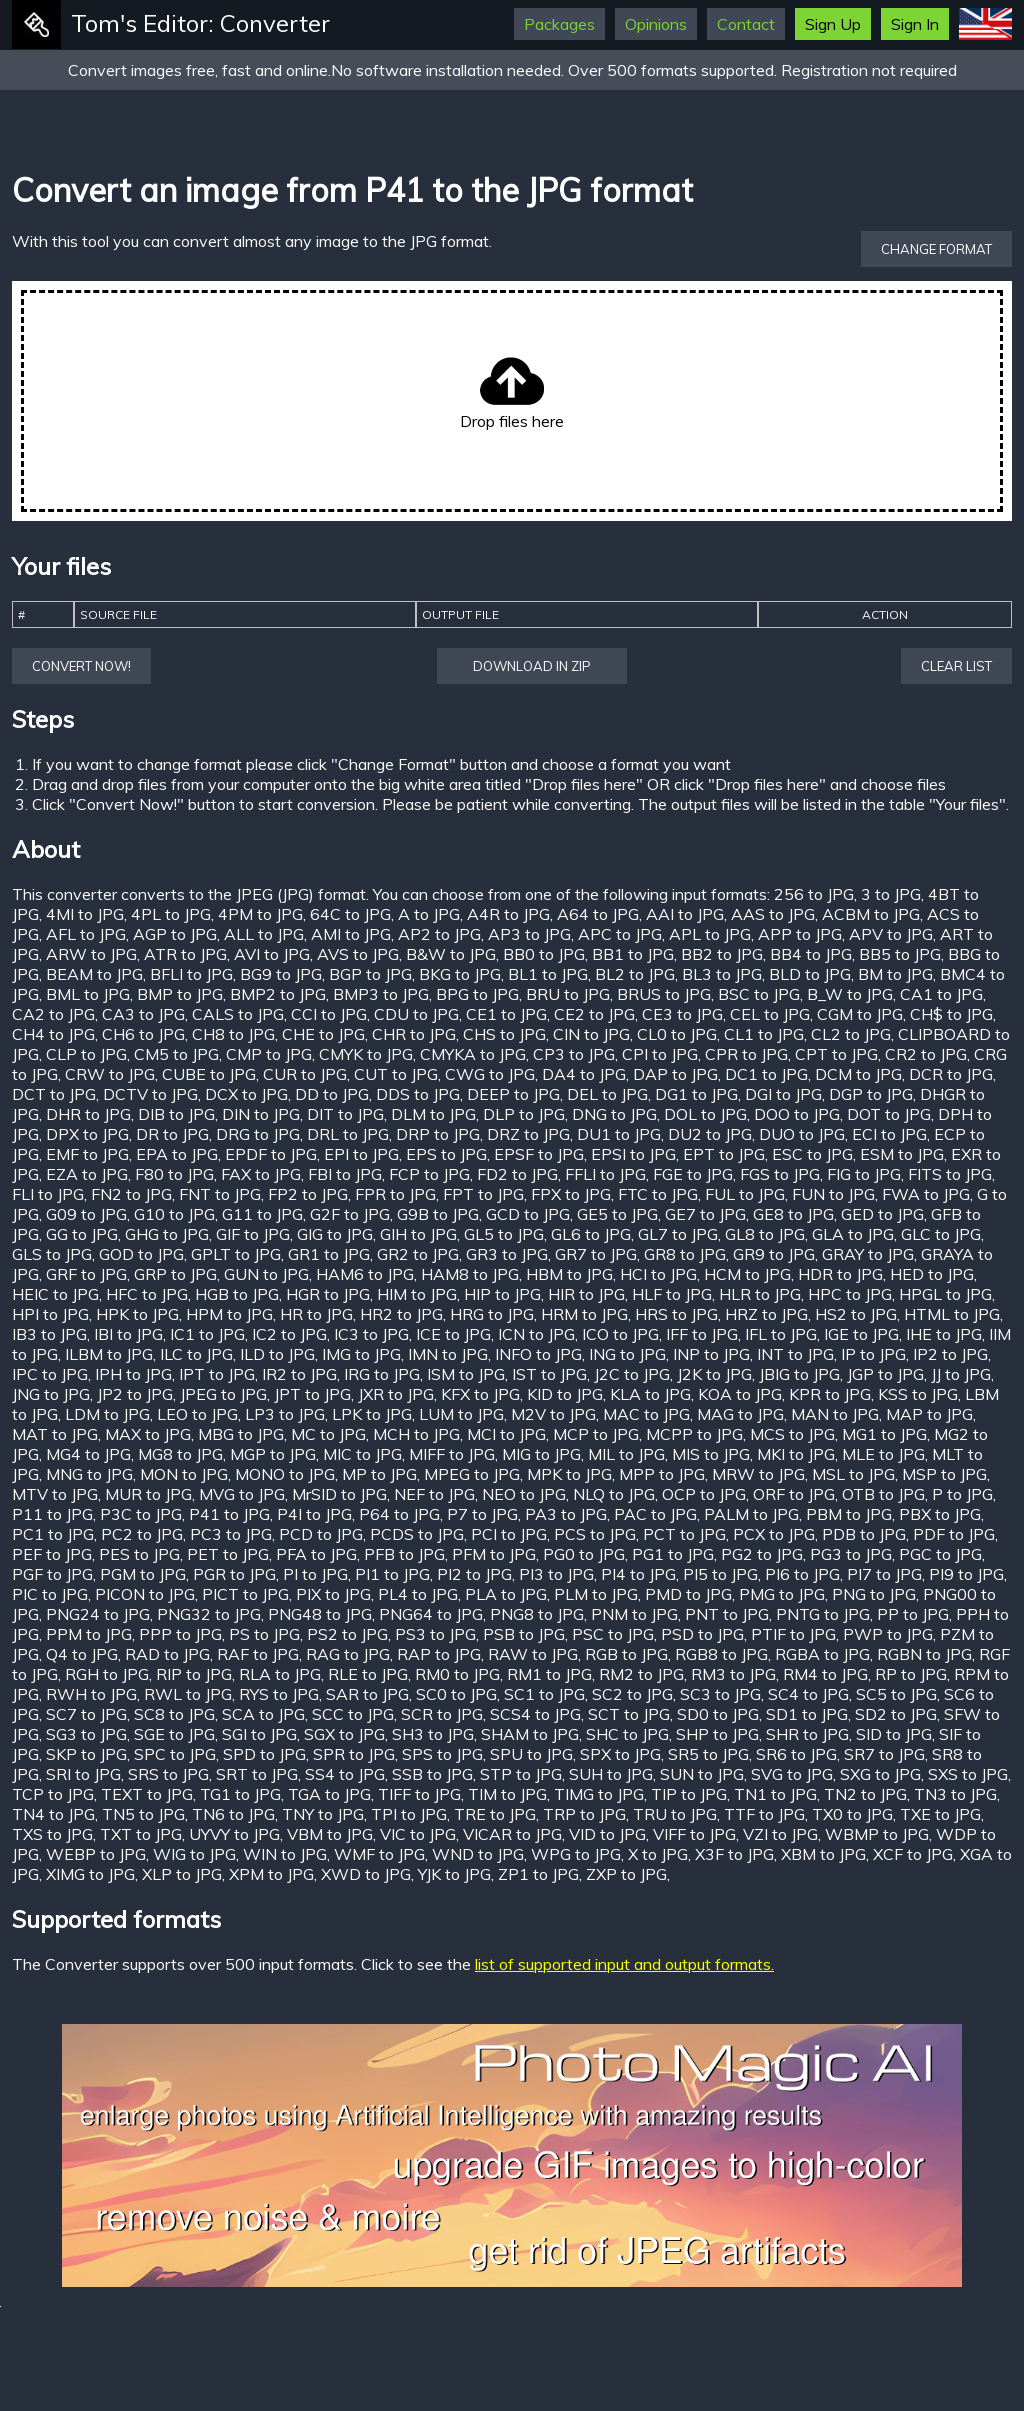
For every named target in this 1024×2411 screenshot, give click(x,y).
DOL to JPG (705, 1114)
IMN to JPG (448, 1354)
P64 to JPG (399, 1514)
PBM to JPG (849, 1514)
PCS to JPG (595, 1534)
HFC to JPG (147, 1294)
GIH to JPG (418, 1234)
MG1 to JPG (884, 1434)
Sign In (915, 24)
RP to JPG (911, 1674)
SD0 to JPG (718, 1714)
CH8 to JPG (233, 1034)
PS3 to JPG (435, 1634)
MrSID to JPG (339, 1494)
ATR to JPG (185, 954)
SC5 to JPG (896, 1694)
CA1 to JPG (941, 994)
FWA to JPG (926, 1194)
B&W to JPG (451, 954)
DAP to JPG (675, 1074)
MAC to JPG (646, 1414)
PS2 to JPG (347, 1634)
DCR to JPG (951, 1074)
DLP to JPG (524, 1114)
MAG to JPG (740, 1414)
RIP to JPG (194, 1674)
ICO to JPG (620, 1334)
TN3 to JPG (955, 1794)
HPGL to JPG (945, 1294)
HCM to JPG (747, 1274)
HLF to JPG (672, 1294)
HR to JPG (316, 1314)
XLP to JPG (182, 1874)
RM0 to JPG (457, 1674)
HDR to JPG (840, 1274)
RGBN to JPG (924, 1654)
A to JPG (429, 914)
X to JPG (658, 1854)
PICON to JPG (145, 1594)
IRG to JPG (382, 1374)
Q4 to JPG (82, 1654)
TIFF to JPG (419, 1794)
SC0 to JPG (456, 1694)
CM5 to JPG (176, 1054)
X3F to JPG (734, 1854)
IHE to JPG (944, 1334)
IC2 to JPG (289, 1334)
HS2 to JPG (856, 1314)
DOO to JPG (797, 1114)
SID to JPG (894, 1734)
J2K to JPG (714, 1374)
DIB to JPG (176, 1114)
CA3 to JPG (143, 1014)
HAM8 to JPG (470, 1274)
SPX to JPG (620, 1754)
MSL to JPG (853, 1474)
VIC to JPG (418, 1834)
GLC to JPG (941, 1234)
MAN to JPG (835, 1414)
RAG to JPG (348, 1654)
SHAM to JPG (530, 1734)
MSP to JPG (944, 1474)
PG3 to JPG (851, 1554)
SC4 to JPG (808, 1694)
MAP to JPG (929, 1414)
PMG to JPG (782, 1594)
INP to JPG (711, 1354)
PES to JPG (139, 1554)
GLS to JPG (52, 1254)
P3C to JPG (141, 1514)
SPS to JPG (442, 1754)
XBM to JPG (823, 1854)
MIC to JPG (362, 1454)
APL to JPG (710, 934)
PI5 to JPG (720, 1574)
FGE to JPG (693, 1174)
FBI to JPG (345, 1174)
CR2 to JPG (926, 1054)
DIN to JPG (261, 1114)
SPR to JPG (354, 1754)
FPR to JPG (395, 1194)
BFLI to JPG (191, 974)
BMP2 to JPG (278, 994)
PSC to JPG (613, 1634)
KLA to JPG (650, 1394)
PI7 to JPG (884, 1574)
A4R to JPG (508, 914)
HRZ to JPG (766, 1314)
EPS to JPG (446, 1154)
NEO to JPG (524, 1494)
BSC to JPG (759, 994)
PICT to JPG (245, 1594)
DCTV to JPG (150, 1094)
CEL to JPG (770, 1014)
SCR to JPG (442, 1714)
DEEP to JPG (513, 1094)
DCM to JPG (858, 1074)
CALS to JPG (238, 1014)
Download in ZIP (532, 666)
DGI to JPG (783, 1094)
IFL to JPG (781, 1334)
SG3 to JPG (86, 1734)
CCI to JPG (329, 1014)
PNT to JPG (727, 1614)
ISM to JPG (466, 1374)
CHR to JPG (414, 1034)
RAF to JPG (258, 1654)
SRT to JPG (257, 1774)
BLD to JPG (810, 974)
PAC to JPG (655, 1514)
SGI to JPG (259, 1734)
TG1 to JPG (240, 1794)
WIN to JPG (285, 1854)
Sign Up (833, 24)
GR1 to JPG (329, 1254)
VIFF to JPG (694, 1834)
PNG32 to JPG (209, 1614)
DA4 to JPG (584, 1074)
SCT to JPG (629, 1714)
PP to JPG (913, 1614)
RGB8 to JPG (721, 1654)
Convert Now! (81, 666)
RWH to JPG (91, 1694)
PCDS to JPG (417, 1534)
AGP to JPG (175, 934)
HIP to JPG (502, 1294)
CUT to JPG (396, 1074)
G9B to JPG (438, 1214)
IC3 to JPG (371, 1334)
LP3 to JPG (285, 1414)
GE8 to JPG (793, 1214)
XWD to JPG (366, 1874)
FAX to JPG (261, 1174)
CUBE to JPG (209, 1074)
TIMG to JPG (599, 1794)
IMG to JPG (361, 1354)
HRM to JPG (584, 1314)
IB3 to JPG (49, 1334)
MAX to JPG (148, 1434)
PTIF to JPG (793, 1634)
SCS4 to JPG (535, 1714)
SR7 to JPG (884, 1754)
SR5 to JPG (708, 1754)
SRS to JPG (168, 1774)
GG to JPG (82, 1234)
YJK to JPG (454, 1874)
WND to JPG (478, 1854)
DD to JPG (332, 1094)
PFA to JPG (316, 1554)
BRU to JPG (568, 994)
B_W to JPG (850, 994)
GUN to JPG (266, 1274)
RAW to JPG (533, 1654)
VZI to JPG (780, 1834)
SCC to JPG (353, 1714)
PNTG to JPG (823, 1614)
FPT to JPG (483, 1194)
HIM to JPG (417, 1294)
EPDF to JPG (271, 1154)
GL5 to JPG (504, 1234)
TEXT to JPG (147, 1794)
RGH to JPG (107, 1674)
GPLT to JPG (236, 1254)
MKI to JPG (796, 1454)
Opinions (656, 24)
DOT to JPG (889, 1114)
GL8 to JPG (765, 1234)
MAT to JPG (55, 1434)
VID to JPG (607, 1834)
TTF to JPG (764, 1814)
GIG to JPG (335, 1234)
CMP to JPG (269, 1054)
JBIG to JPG (799, 1374)
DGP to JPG (871, 1094)
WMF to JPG (379, 1854)
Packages (559, 24)
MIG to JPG (541, 1454)
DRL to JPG (348, 1134)
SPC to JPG (175, 1754)
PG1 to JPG (673, 1554)
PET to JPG (228, 1554)
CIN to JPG (591, 1034)
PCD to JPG (321, 1534)
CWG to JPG (490, 1074)
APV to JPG (891, 934)
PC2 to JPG (142, 1534)
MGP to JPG (273, 1454)
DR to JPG (172, 1134)
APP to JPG (800, 934)
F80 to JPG (174, 1174)
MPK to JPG (569, 1474)
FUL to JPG (745, 1194)
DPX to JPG (87, 1134)
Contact (746, 24)
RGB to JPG (626, 1654)
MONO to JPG (285, 1474)
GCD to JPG (528, 1214)
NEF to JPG (434, 1494)
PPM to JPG (89, 1634)
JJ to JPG (961, 1374)
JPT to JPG (312, 1394)
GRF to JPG (86, 1274)
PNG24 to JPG (98, 1614)
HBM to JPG (569, 1274)
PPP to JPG (180, 1634)
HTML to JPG (952, 1314)
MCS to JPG (792, 1434)
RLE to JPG (368, 1674)
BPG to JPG (477, 994)
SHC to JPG (627, 1734)
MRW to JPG (758, 1474)
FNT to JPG (220, 1194)
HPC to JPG (850, 1294)
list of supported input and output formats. (624, 1964)
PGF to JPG (52, 1574)
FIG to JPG (864, 1174)
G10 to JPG (174, 1214)
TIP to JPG (689, 1794)
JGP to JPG (885, 1374)
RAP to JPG (439, 1654)
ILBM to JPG (109, 1354)
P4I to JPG (314, 1514)
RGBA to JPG (822, 1654)
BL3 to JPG (722, 974)
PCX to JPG (774, 1534)
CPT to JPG (836, 1054)
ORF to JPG (794, 1494)
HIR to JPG (586, 1294)
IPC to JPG (50, 1374)
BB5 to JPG (900, 954)
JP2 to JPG (135, 1394)
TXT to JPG (141, 1834)
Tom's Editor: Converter (200, 23)
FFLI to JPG (605, 1174)
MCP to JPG (596, 1434)
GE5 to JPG (617, 1214)
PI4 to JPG (638, 1574)
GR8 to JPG (685, 1254)
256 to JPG (814, 894)
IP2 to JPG (950, 1354)
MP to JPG (379, 1474)
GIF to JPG (253, 1234)
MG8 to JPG (180, 1454)
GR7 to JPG (596, 1254)
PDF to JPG (954, 1534)
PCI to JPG (509, 1534)
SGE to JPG (174, 1734)
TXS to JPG (52, 1834)
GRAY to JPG (868, 1254)
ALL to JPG (264, 934)
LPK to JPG (372, 1414)
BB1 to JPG (633, 954)
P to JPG (962, 1494)
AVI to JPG (272, 954)
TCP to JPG (53, 1794)
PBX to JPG (940, 1514)
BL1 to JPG (548, 974)
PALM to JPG (751, 1514)
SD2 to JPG (896, 1714)
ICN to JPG (536, 1334)
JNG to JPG (51, 1394)
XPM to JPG (271, 1874)
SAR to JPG (367, 1694)
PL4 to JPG (418, 1594)
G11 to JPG (262, 1214)
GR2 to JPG (418, 1254)
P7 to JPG (482, 1514)
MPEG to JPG (472, 1474)
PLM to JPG (596, 1594)
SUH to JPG (611, 1774)
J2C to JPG (632, 1374)
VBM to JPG (330, 1834)
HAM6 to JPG (365, 1274)
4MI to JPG (85, 914)
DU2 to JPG (710, 1134)
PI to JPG (315, 1574)
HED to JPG (932, 1274)
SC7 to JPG (86, 1714)
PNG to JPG (874, 1594)
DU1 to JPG (619, 1134)
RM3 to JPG (733, 1674)
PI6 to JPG (802, 1574)
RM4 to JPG (825, 1674)
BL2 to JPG (635, 974)
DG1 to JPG (696, 1094)
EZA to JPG (87, 1174)
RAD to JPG (167, 1654)
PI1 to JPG (392, 1574)
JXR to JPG (396, 1394)
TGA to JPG (329, 1794)
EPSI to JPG (633, 1154)
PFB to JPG (404, 1554)
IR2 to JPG (299, 1374)
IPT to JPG (217, 1374)
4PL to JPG (171, 914)
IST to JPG (549, 1374)
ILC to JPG (196, 1354)
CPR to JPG (746, 1054)
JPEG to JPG (223, 1394)
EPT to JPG (724, 1154)
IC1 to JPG (207, 1334)
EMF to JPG (87, 1154)
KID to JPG (565, 1394)
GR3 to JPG (507, 1254)
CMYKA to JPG (473, 1054)
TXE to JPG (940, 1814)
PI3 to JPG (556, 1574)
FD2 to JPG (517, 1174)
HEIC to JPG (55, 1294)
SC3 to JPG (720, 1694)
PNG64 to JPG (431, 1614)
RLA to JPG (280, 1674)
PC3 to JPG (231, 1534)
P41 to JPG (229, 1514)
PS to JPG (264, 1634)
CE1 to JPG (506, 1014)
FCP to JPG (429, 1174)
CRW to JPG (110, 1074)
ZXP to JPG (626, 1874)
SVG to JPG (792, 1774)
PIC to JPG (50, 1594)
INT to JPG (795, 1354)
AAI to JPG (685, 914)
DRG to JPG (258, 1134)
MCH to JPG (416, 1434)
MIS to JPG (711, 1454)
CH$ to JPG (951, 1014)
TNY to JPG (323, 1814)
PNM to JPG (634, 1614)
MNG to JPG (89, 1474)
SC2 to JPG (632, 1694)
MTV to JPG (55, 1494)
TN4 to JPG (53, 1814)
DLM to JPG (433, 1114)
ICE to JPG (453, 1334)
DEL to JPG (607, 1094)
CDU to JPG (416, 1014)
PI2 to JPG (474, 1574)
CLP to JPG (86, 1054)
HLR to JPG (760, 1294)
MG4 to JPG (88, 1454)
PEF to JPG (52, 1554)
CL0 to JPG (677, 1034)
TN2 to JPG (865, 1794)
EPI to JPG (361, 1154)
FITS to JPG (950, 1174)
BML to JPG (88, 994)
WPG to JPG (576, 1854)
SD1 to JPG (807, 1714)
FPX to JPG (571, 1194)
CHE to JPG (323, 1034)
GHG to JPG (167, 1234)
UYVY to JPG (234, 1834)
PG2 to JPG (762, 1554)
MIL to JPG (626, 1454)
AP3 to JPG (529, 934)
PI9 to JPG (966, 1574)
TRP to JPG (584, 1814)
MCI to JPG (506, 1434)
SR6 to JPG (796, 1754)
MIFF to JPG (452, 1454)
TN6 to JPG (233, 1814)
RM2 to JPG (641, 1674)
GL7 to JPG (678, 1234)
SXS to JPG (968, 1774)
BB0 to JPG (544, 954)
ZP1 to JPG (538, 1874)
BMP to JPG (180, 994)
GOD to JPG (141, 1254)
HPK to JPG (137, 1314)
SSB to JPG (432, 1774)
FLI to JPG (48, 1194)
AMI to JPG (351, 934)
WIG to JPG (194, 1854)
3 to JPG (891, 894)
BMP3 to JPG (381, 994)
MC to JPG (328, 1434)
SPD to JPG (264, 1754)
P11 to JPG (52, 1514)
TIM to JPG (507, 1794)
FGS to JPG (780, 1174)
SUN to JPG (702, 1774)
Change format (936, 249)
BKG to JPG (460, 974)
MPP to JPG (662, 1474)
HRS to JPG (676, 1314)
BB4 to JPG (811, 954)
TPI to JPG (409, 1814)
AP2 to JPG (439, 934)
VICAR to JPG (512, 1834)
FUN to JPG (833, 1194)
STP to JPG (521, 1774)
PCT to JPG (684, 1534)
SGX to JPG (344, 1734)
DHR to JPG (88, 1114)
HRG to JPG (492, 1314)
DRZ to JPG (528, 1134)
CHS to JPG (504, 1034)
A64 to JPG (598, 914)
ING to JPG (627, 1354)
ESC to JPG (812, 1154)
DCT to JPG (54, 1094)
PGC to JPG (940, 1554)
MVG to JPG (242, 1494)
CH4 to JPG (53, 1034)
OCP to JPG (704, 1494)
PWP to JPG (888, 1634)
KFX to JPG (480, 1394)
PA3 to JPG (566, 1514)
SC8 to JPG (174, 1714)
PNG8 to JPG (537, 1614)
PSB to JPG (524, 1634)
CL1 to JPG (764, 1034)
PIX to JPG (333, 1594)
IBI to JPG (128, 1334)
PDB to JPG (864, 1534)
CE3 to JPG (682, 1014)
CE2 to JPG (594, 1014)
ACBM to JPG (871, 914)
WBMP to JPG (877, 1834)
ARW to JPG (91, 954)
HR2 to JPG (401, 1314)
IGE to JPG (861, 1334)
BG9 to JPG (281, 974)
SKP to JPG (86, 1754)
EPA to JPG (177, 1154)
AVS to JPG (358, 954)
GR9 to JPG (774, 1254)
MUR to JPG (148, 1494)
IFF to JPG (702, 1334)
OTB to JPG (883, 1494)
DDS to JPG (418, 1094)
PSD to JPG (702, 1634)
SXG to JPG (880, 1774)
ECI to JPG (889, 1134)
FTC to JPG (658, 1194)
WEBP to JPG (96, 1854)
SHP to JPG (717, 1734)
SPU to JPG (531, 1754)
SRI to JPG (83, 1774)
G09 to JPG (86, 1214)
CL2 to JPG (851, 1034)
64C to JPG (350, 914)
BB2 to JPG (722, 954)
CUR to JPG (305, 1074)
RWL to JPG (188, 1694)
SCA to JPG (263, 1714)
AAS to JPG (773, 914)
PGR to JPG (234, 1574)
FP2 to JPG (308, 1194)
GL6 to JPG (591, 1234)
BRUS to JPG (664, 994)
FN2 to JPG (131, 1194)
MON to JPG (184, 1474)
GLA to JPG (853, 1234)
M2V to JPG (553, 1414)
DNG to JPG (614, 1114)
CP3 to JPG (574, 1054)
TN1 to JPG (775, 1794)
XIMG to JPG (90, 1874)
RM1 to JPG (549, 1674)
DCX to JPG (246, 1094)
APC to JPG (620, 934)
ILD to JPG (277, 1354)
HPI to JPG (50, 1314)
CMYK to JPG (366, 1054)
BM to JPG (895, 974)
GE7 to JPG (705, 1214)
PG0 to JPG (584, 1554)
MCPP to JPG (694, 1434)
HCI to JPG (658, 1274)
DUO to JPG (802, 1134)
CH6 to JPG (143, 1034)
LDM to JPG (107, 1414)
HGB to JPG (237, 1294)
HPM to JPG (229, 1314)
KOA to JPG (740, 1394)
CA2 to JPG (53, 1014)
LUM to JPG (461, 1414)
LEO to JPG (197, 1414)
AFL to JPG (86, 934)
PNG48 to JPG (320, 1614)
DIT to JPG (345, 1114)
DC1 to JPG (766, 1074)
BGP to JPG (370, 974)
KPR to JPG (830, 1394)
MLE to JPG (883, 1454)
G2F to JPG (350, 1214)
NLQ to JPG (614, 1494)
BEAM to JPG (94, 974)
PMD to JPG (688, 1594)
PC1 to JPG (53, 1534)
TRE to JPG (495, 1814)
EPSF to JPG (539, 1154)
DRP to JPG (438, 1134)
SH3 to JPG (433, 1734)
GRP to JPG (175, 1274)
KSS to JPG (918, 1394)
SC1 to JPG (544, 1694)
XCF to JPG (913, 1854)
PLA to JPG (506, 1594)
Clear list (956, 666)
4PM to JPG (260, 914)
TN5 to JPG (143, 1814)
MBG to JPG (241, 1434)
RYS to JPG (279, 1694)
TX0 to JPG (852, 1814)
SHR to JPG (807, 1734)
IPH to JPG (133, 1374)
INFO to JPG (538, 1354)
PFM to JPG (494, 1554)
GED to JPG (882, 1214)
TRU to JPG (675, 1814)
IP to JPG (873, 1354)
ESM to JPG (902, 1154)
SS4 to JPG (345, 1774)
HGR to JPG (328, 1294)
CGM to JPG (860, 1014)
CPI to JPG (660, 1054)
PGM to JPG (143, 1574)
